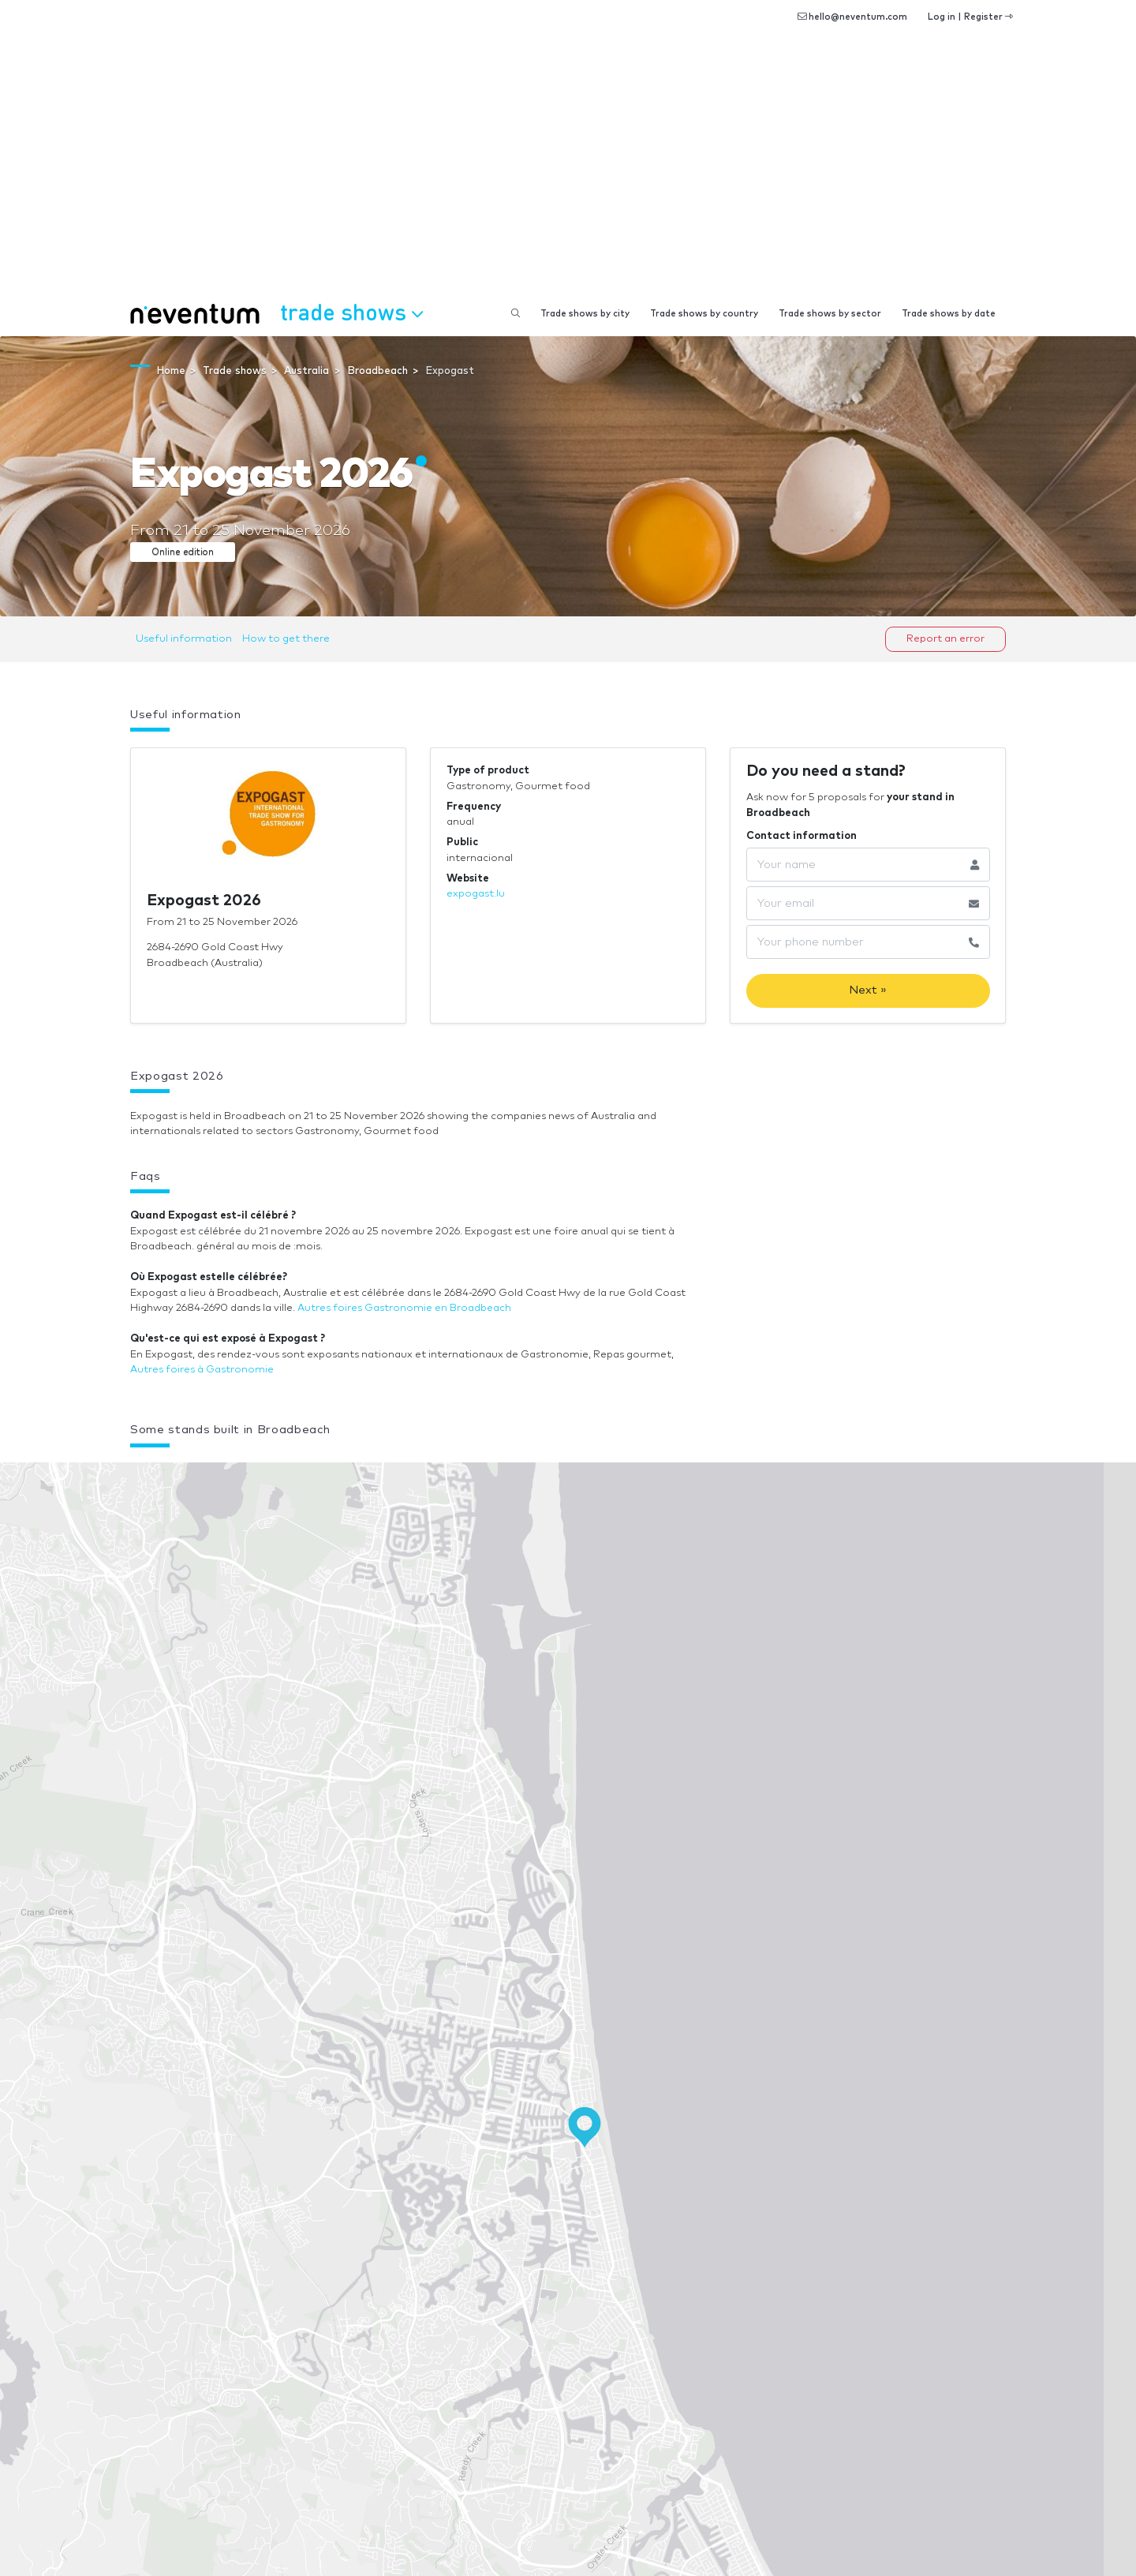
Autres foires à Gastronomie (202, 1370)
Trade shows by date (949, 313)
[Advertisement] (568, 173)
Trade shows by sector (830, 313)
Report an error (945, 639)
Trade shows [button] (351, 312)
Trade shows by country (704, 313)
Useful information (184, 639)
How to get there (286, 639)
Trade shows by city (585, 313)
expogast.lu (476, 894)
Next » (868, 990)
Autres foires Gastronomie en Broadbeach (404, 1308)
